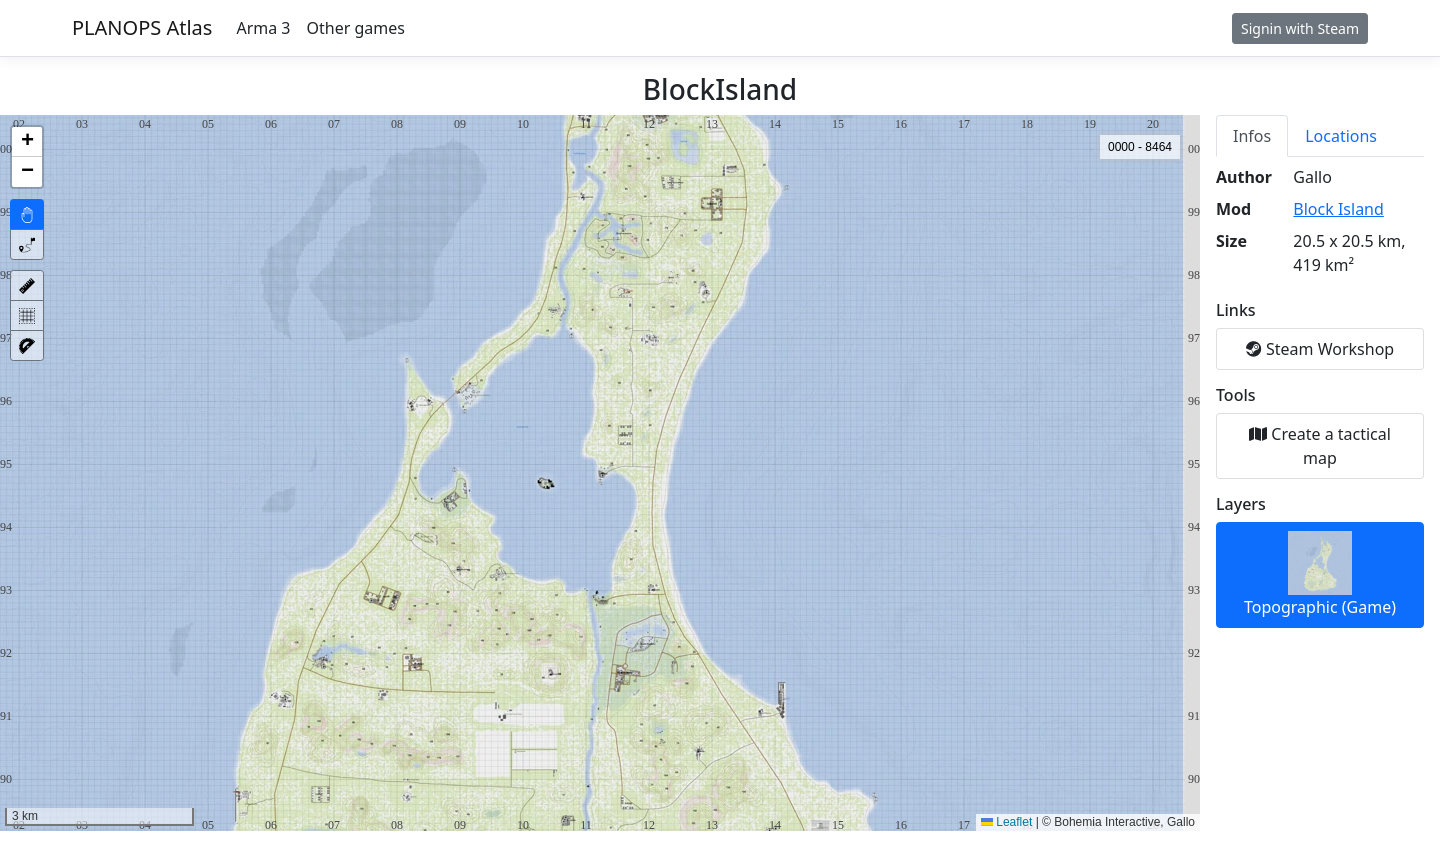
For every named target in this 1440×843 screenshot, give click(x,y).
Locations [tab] (1341, 136)
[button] (27, 142)
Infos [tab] (1252, 136)
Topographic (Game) (1320, 574)
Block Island (1338, 209)
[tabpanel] (1320, 397)
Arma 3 (263, 28)
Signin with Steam (1300, 28)
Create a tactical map (1320, 446)
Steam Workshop (1320, 349)
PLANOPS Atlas (142, 27)
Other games (356, 28)
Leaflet (1006, 822)
